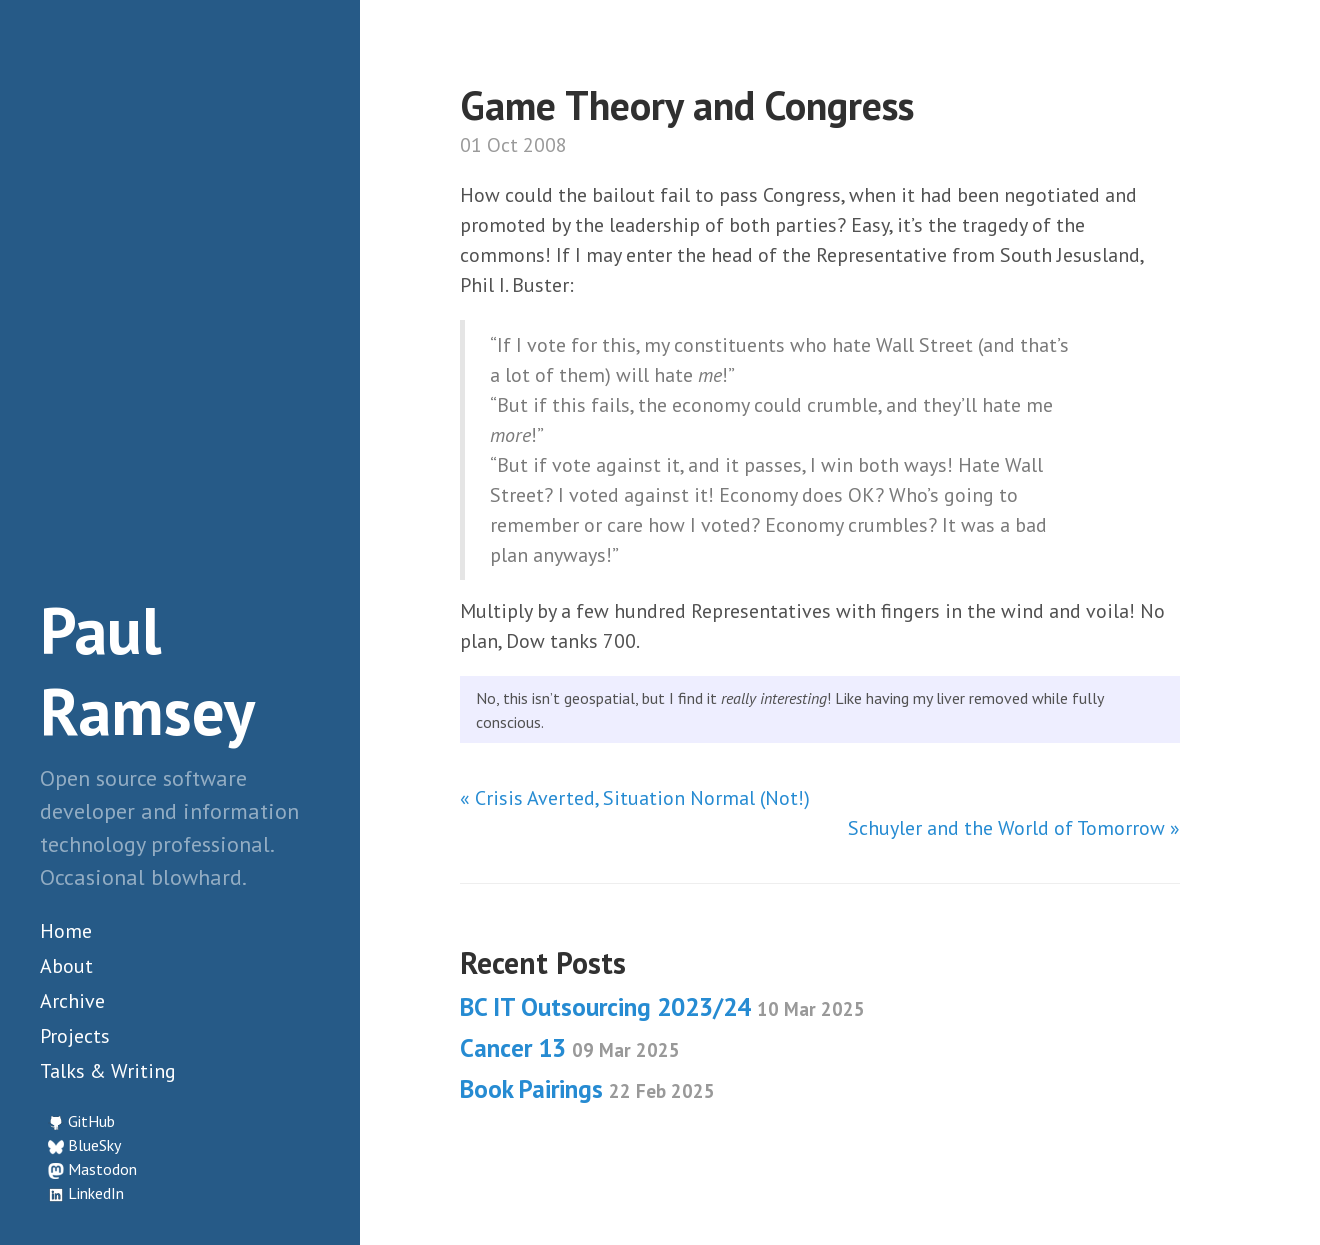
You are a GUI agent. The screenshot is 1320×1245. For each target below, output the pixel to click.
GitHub (91, 1121)
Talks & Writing (108, 1071)
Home (66, 931)
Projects (75, 1036)
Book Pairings (587, 1089)
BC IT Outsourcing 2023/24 (662, 1007)
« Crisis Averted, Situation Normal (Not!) (635, 798)
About (66, 966)
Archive (72, 1001)
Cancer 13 (570, 1048)
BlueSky (94, 1145)
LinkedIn (96, 1193)
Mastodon (102, 1169)
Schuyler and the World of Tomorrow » (1014, 828)
